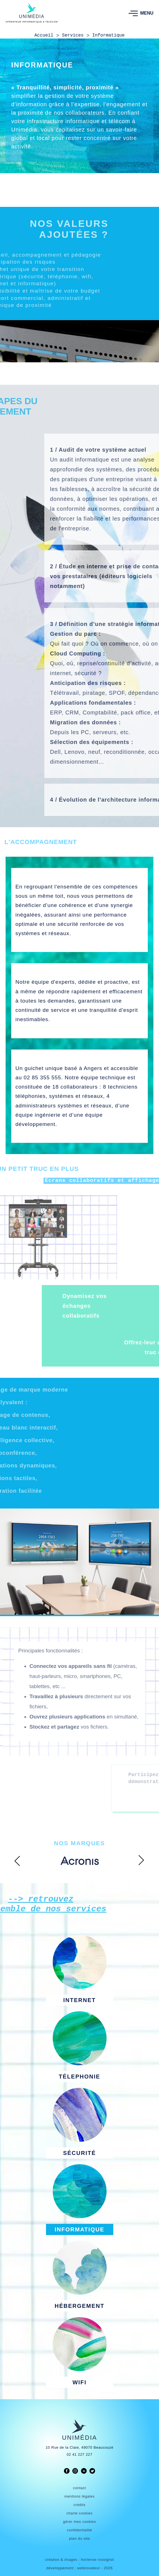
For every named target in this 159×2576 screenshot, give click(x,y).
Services (73, 35)
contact (79, 2488)
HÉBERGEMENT (80, 2306)
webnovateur (89, 2568)
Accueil (43, 35)
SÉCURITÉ (79, 2153)
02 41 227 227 (80, 2454)
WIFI (79, 2382)
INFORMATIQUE (79, 2229)
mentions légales (79, 2496)
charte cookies (79, 2513)
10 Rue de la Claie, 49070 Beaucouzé (80, 2447)
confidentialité (79, 2530)
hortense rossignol (97, 2559)
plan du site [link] (79, 2538)
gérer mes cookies (79, 2522)
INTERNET (79, 2000)
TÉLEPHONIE (79, 2076)
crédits (79, 2505)
